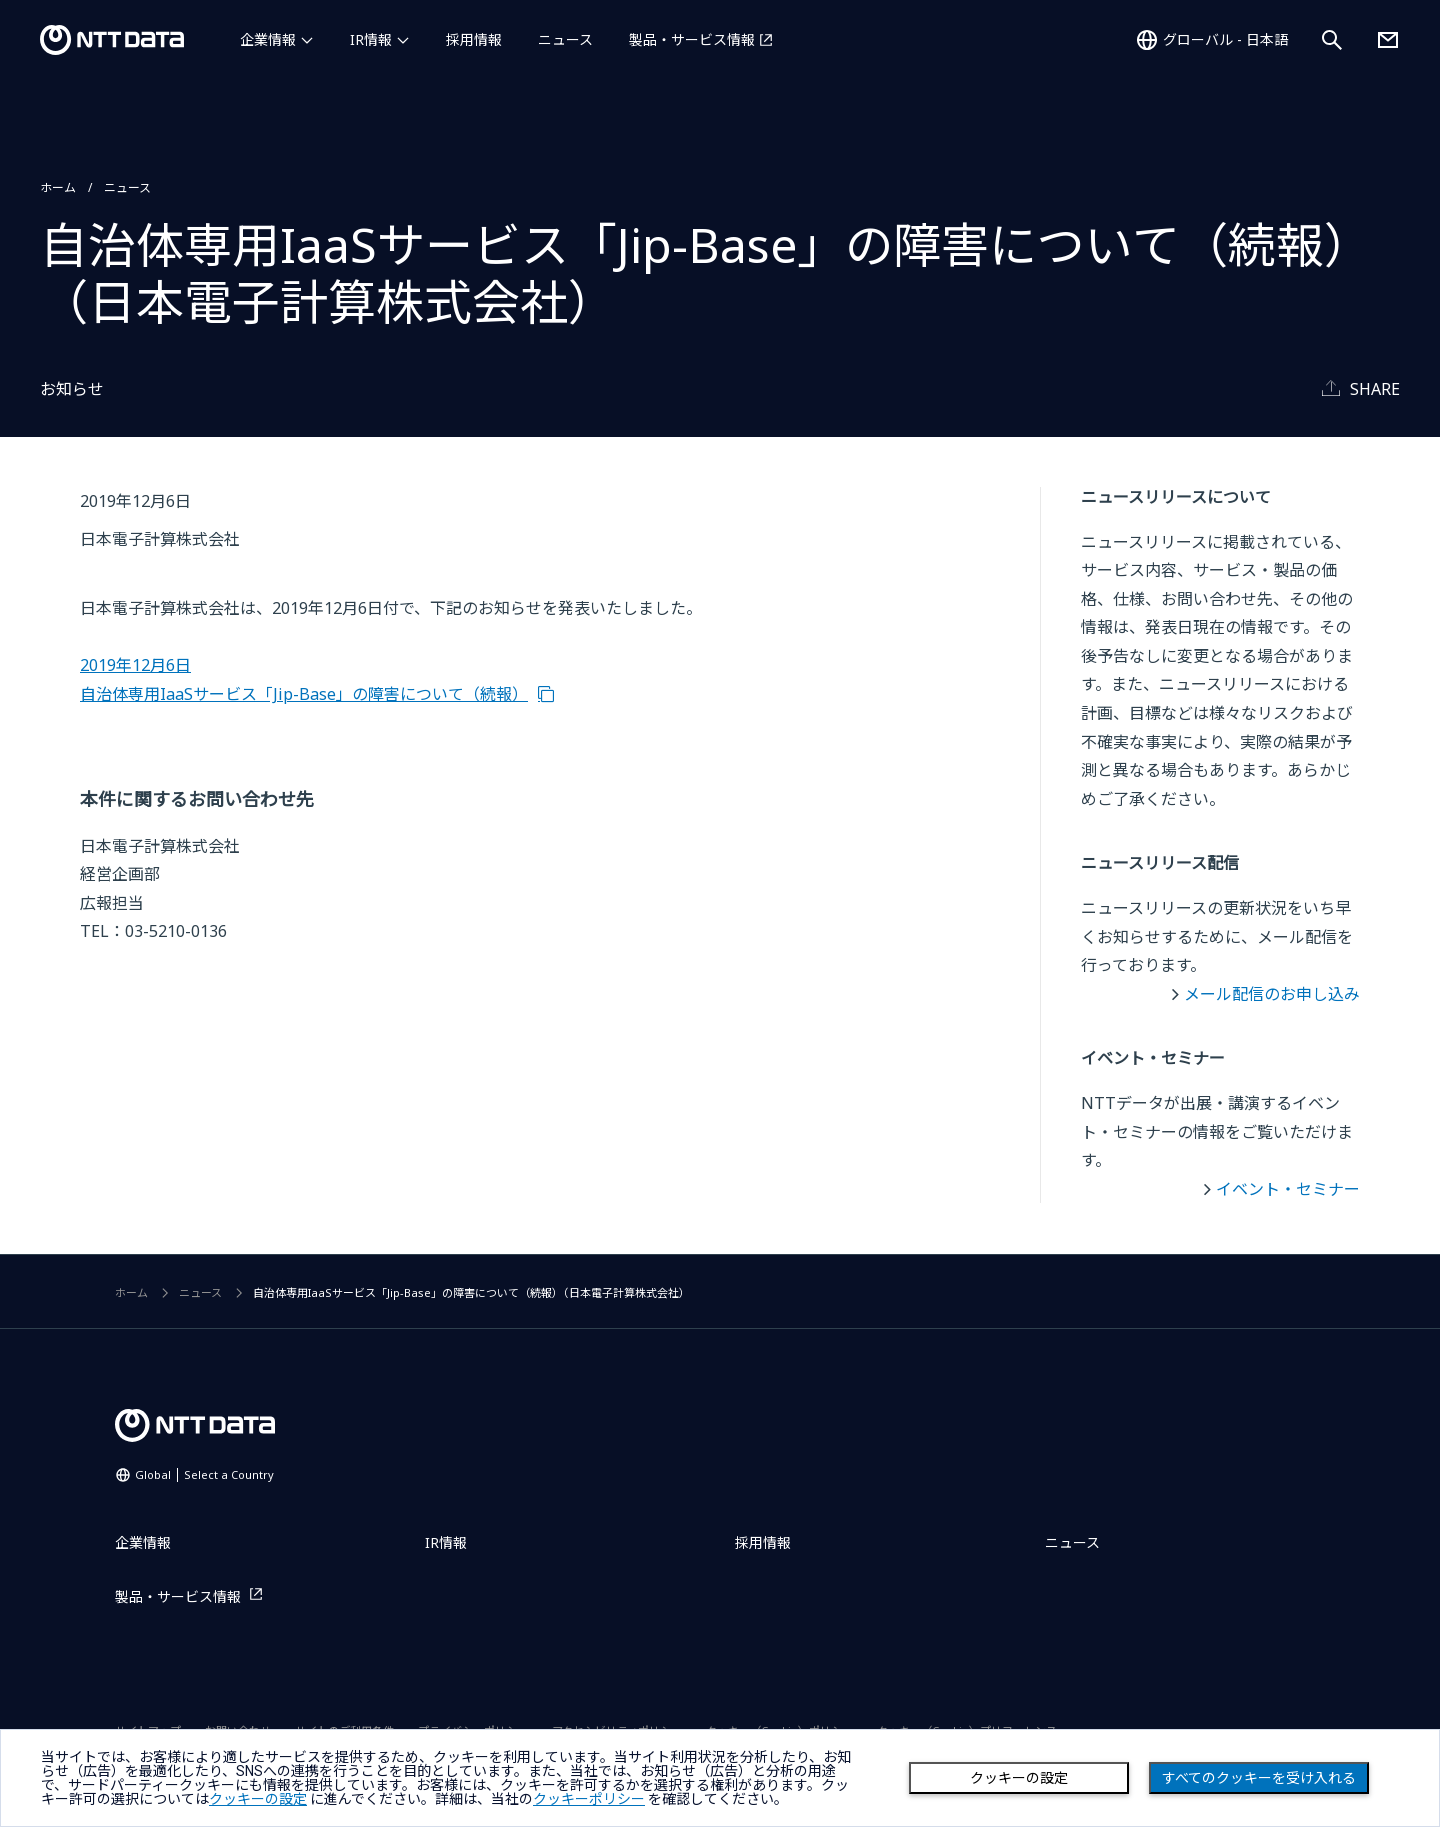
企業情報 (268, 39)
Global (204, 1474)
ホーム (58, 187)
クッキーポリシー (589, 1799)
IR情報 (371, 39)
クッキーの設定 (1019, 1778)
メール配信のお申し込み (1272, 994)
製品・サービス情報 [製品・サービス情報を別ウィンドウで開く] (692, 39)
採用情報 (474, 39)
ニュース (565, 39)
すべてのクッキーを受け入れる (1259, 1778)
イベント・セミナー (1288, 1189)
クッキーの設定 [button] (258, 1799)
